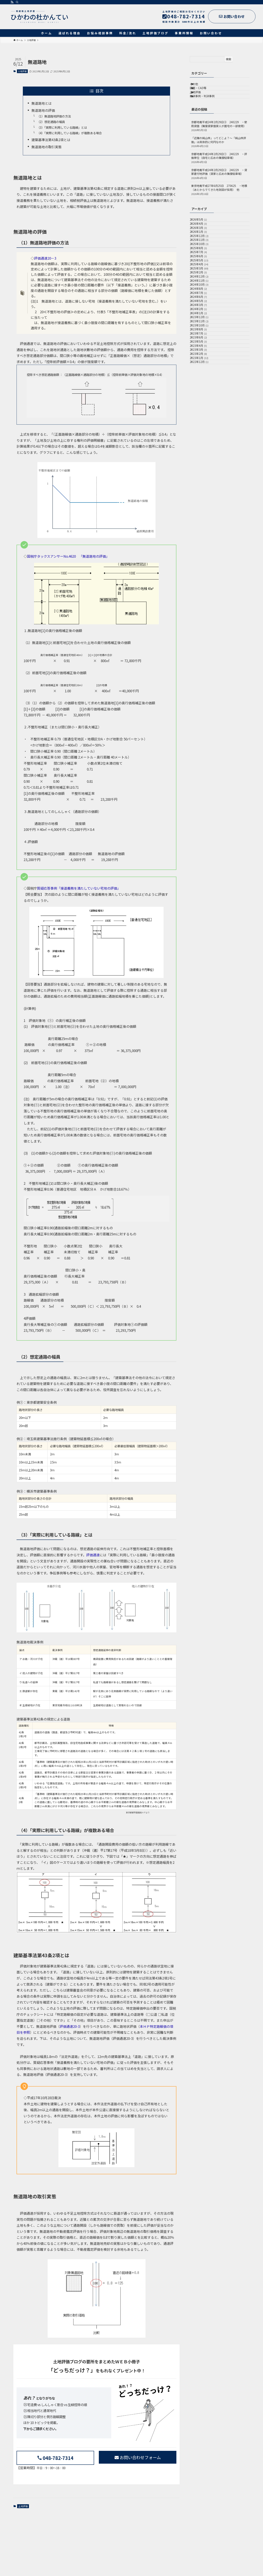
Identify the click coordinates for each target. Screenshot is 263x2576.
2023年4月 (202, 492)
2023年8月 (202, 459)
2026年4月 (202, 246)
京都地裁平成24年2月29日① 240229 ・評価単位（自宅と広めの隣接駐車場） (219, 174)
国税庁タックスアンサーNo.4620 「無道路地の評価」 (68, 556)
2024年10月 (203, 369)
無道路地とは (41, 103)
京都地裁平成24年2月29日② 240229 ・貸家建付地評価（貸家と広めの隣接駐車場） (219, 190)
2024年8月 (202, 377)
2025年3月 (203, 336)
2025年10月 (203, 287)
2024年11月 (203, 361)
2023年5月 (202, 484)
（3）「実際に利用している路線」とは (62, 127)
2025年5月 (203, 320)
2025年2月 (202, 345)
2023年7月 (202, 468)
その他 (199, 86)
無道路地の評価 (43, 110)
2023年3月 (202, 500)
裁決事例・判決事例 (207, 111)
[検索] (17, 2)
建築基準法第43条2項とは (50, 139)
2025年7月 (202, 304)
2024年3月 (202, 410)
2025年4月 (203, 328)
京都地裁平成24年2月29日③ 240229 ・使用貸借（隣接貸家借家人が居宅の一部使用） (219, 142)
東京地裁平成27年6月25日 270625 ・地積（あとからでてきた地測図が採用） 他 (219, 206)
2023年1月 (203, 517)
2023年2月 (202, 509)
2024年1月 (202, 427)
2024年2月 (202, 418)
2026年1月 (202, 263)
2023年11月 (203, 443)
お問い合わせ (232, 16)
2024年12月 (203, 353)
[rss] (12, 2)
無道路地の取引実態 (46, 146)
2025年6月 (202, 312)
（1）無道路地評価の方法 (54, 116)
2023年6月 (202, 476)
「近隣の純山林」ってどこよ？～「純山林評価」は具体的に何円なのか (219, 158)
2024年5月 (202, 402)
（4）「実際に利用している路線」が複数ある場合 (69, 133)
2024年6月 (202, 394)
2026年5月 (202, 238)
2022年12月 (203, 525)
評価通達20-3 (70, 2026)
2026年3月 (202, 254)
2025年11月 (203, 279)
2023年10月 (203, 451)
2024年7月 (202, 386)
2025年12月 (203, 271)
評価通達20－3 (45, 258)
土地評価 (22, 71)
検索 (228, 59)
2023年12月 (203, 435)
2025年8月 (202, 295)
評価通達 (93, 1554)
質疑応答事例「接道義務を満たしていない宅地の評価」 (78, 888)
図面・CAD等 (203, 94)
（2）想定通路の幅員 (51, 121)
